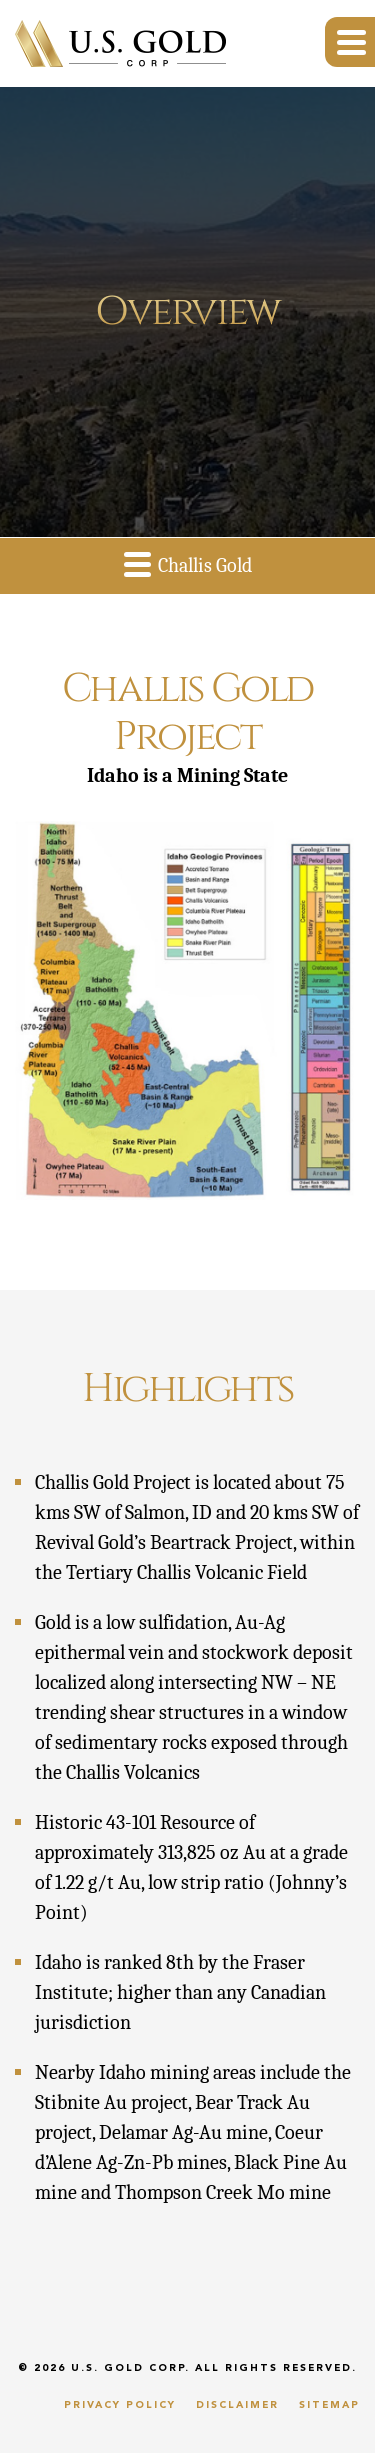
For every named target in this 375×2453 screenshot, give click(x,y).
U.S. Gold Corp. (130, 2368)
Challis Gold (188, 563)
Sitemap (329, 2405)
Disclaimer (237, 2405)
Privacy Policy (120, 2405)
